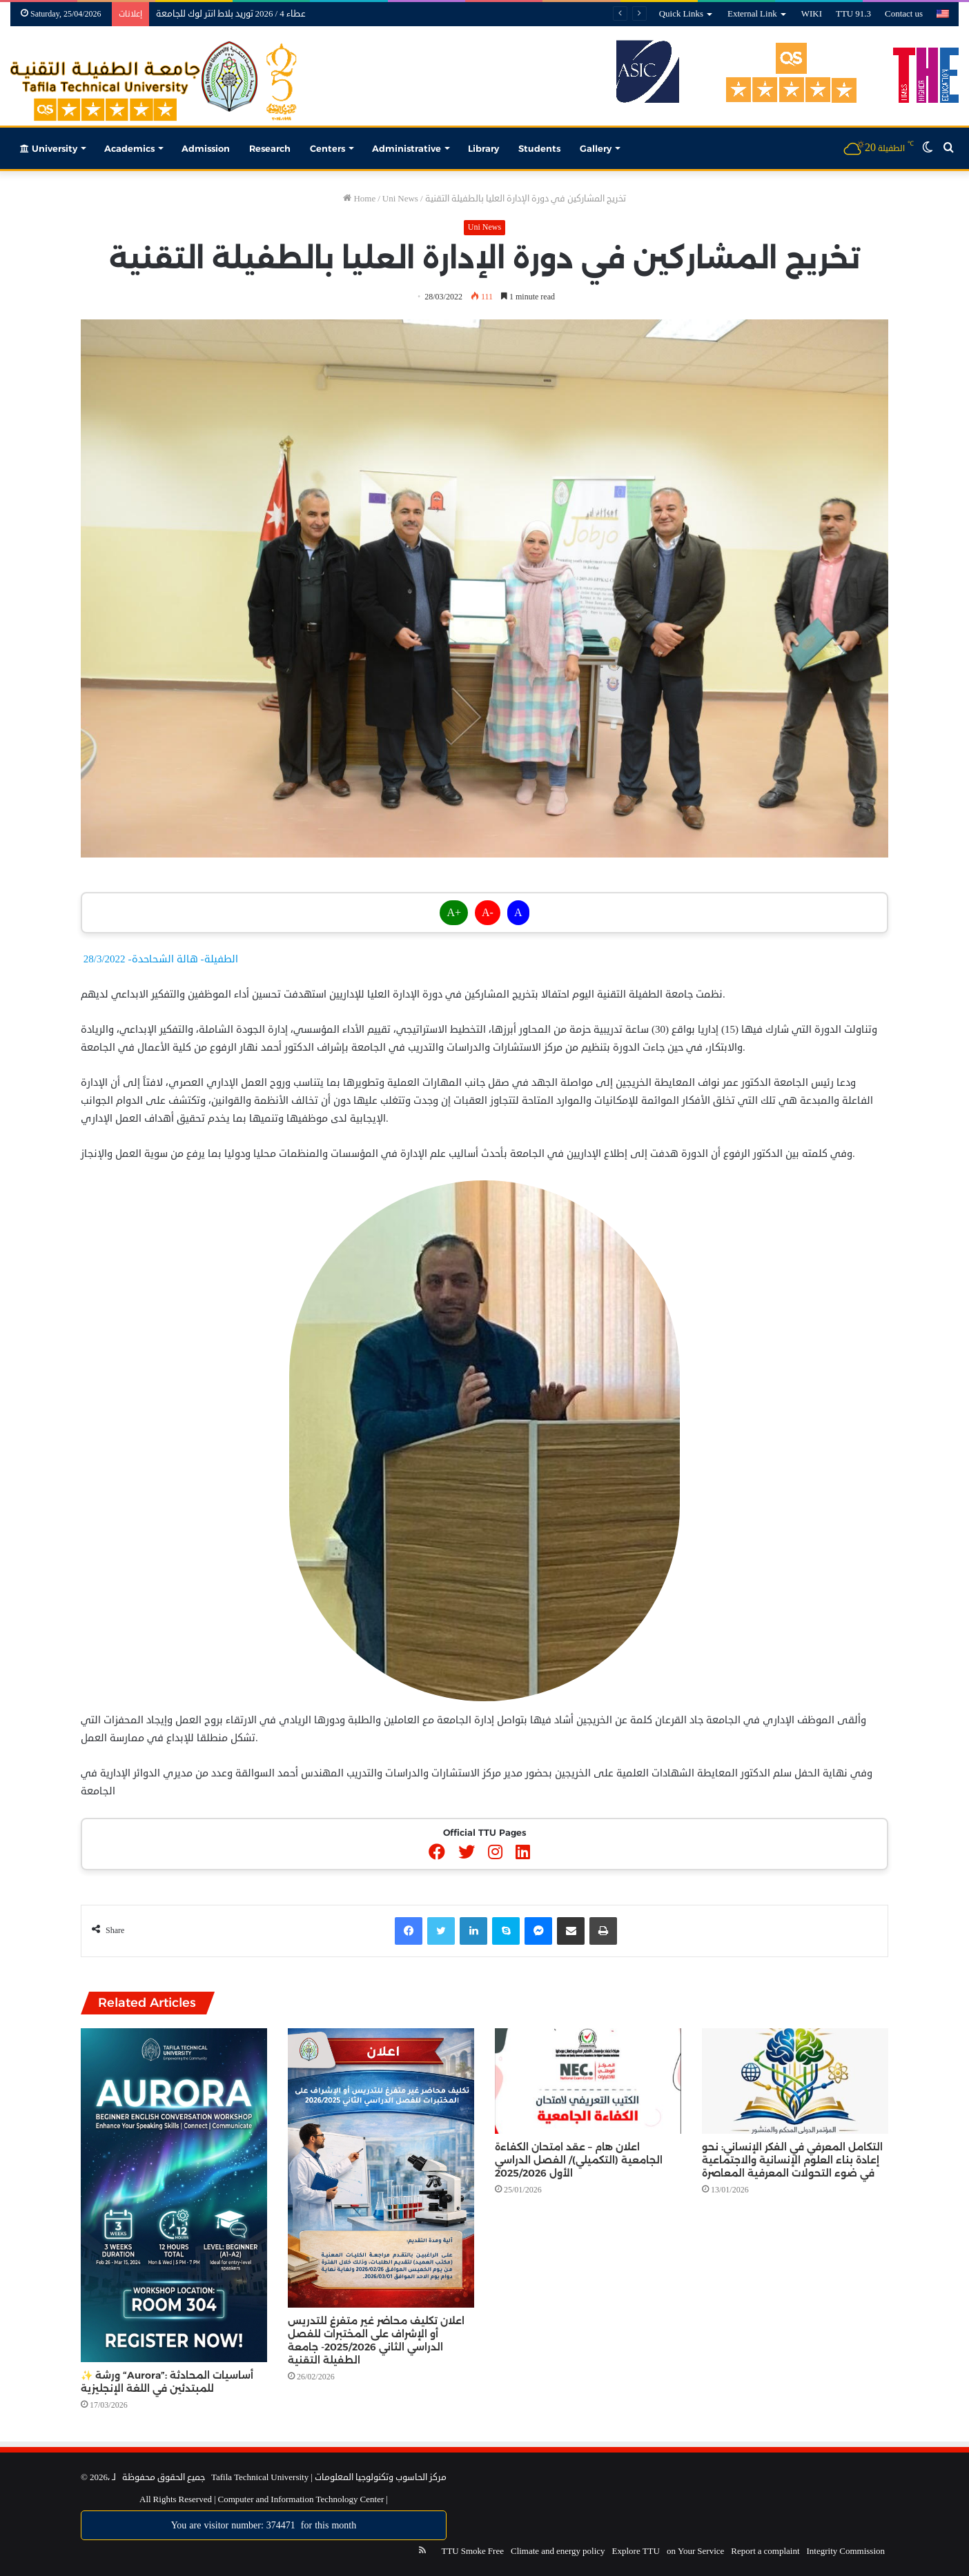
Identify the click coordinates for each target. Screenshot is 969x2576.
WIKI (811, 14)
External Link (752, 14)
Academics (129, 148)
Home (359, 198)
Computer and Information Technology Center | (302, 2499)
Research (270, 148)
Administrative (406, 148)
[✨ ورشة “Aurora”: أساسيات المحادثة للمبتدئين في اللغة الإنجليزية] (174, 2195)
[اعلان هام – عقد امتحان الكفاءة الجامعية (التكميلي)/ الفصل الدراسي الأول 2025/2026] (588, 2080)
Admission (206, 148)
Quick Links (681, 14)
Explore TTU (636, 2551)
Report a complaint (765, 2551)
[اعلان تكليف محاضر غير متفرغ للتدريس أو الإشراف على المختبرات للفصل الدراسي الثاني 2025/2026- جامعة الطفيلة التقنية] (381, 2168)
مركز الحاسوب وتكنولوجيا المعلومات (381, 2477)
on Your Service (695, 2551)
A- (487, 912)
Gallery (595, 148)
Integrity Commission (846, 2551)
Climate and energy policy (558, 2551)
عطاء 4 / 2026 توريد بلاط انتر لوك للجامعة (231, 14)
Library (483, 148)
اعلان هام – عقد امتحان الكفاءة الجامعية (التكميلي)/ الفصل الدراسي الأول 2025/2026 (579, 2160)
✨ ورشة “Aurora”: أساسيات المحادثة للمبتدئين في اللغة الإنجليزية (167, 2382)
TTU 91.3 (853, 14)
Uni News (400, 198)
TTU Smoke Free (472, 2551)
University (48, 148)
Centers (327, 148)
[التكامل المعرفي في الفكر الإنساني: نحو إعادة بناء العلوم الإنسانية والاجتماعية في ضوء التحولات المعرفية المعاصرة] (795, 2081)
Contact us (904, 14)
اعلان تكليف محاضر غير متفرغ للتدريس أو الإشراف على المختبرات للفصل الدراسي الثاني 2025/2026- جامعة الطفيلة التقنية (376, 2340)
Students (539, 148)
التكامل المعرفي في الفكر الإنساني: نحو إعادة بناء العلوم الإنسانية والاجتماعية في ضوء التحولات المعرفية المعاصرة (792, 2160)
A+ (454, 912)
